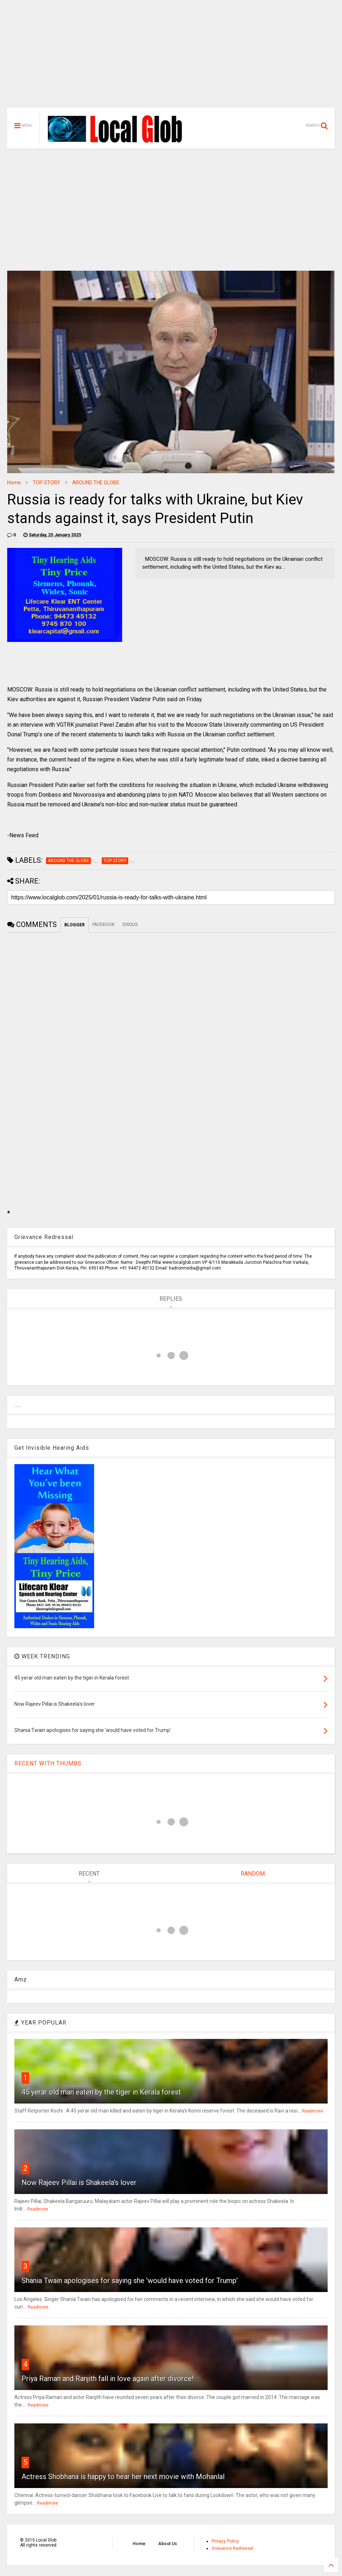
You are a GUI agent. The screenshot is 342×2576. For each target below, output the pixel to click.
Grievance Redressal (232, 2548)
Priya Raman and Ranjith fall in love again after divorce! (108, 2378)
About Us (167, 2543)
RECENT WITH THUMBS (48, 1763)
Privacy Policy (225, 2541)
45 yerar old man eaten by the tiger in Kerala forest (101, 2092)
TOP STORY (46, 482)
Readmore (312, 2111)
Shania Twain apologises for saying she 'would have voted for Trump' (130, 2280)
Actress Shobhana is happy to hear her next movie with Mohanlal (123, 2476)
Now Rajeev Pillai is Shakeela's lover (79, 2182)
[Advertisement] (171, 57)
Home (14, 482)
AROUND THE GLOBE (95, 482)
